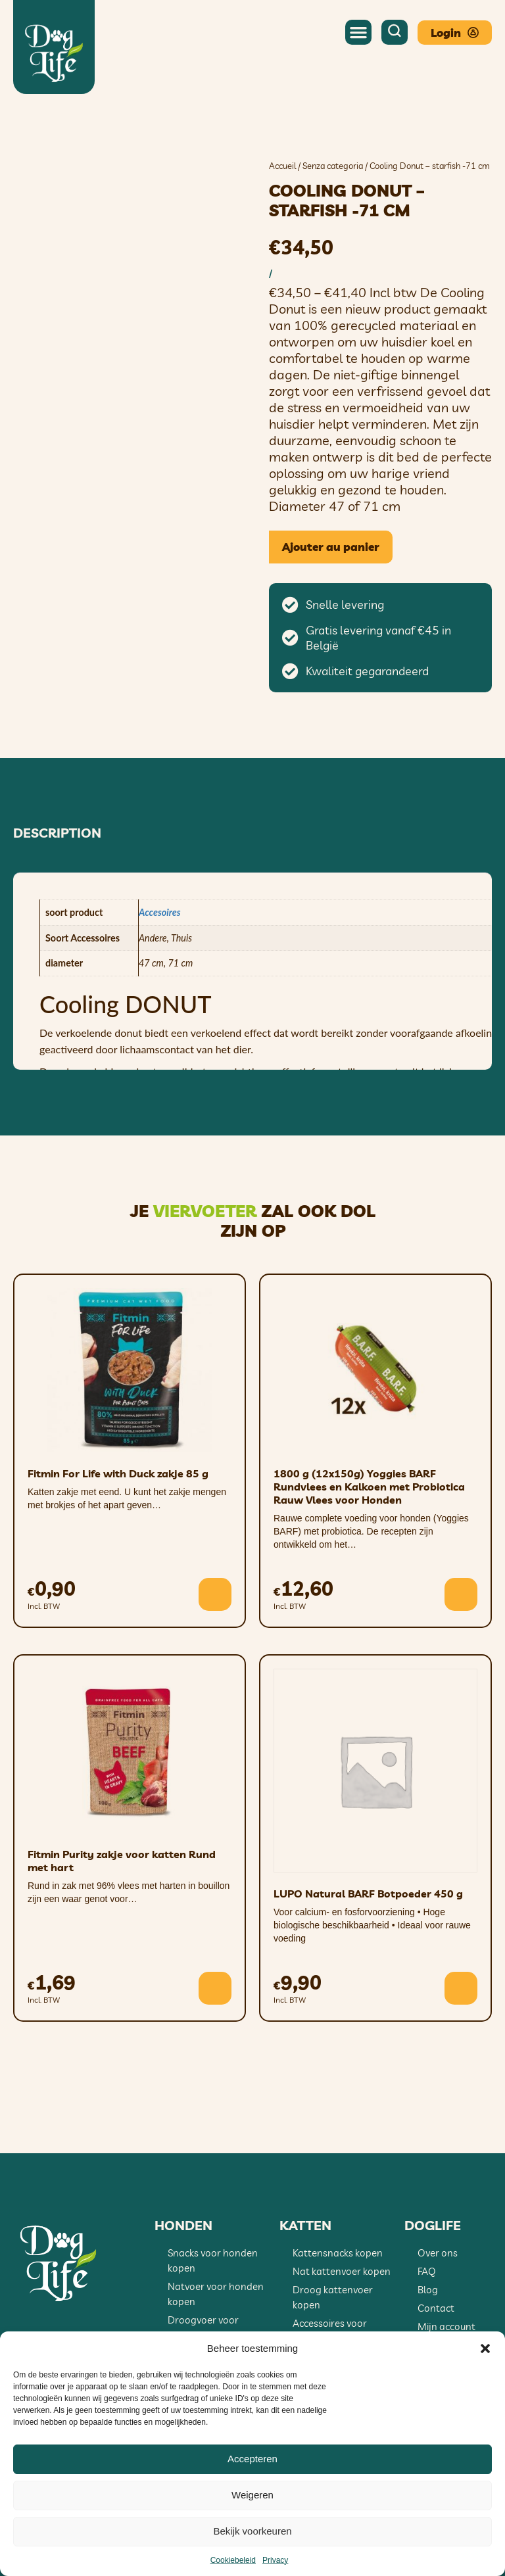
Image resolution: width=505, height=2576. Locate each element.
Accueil (282, 165)
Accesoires (160, 912)
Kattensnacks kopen (338, 2253)
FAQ (427, 2271)
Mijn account (446, 2326)
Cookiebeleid (233, 2560)
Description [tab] (57, 833)
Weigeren (252, 2494)
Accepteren (252, 2458)
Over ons (438, 2253)
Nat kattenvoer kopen (342, 2271)
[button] (485, 2348)
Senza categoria (332, 165)
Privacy (275, 2560)
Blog (428, 2289)
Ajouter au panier (330, 547)
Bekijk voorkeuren (252, 2531)
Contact (436, 2308)
